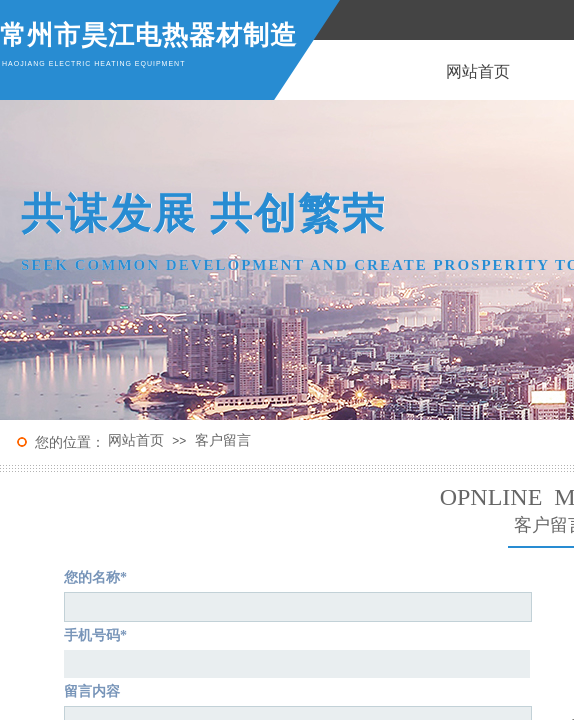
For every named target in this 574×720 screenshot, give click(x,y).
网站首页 (136, 440)
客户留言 (223, 440)
